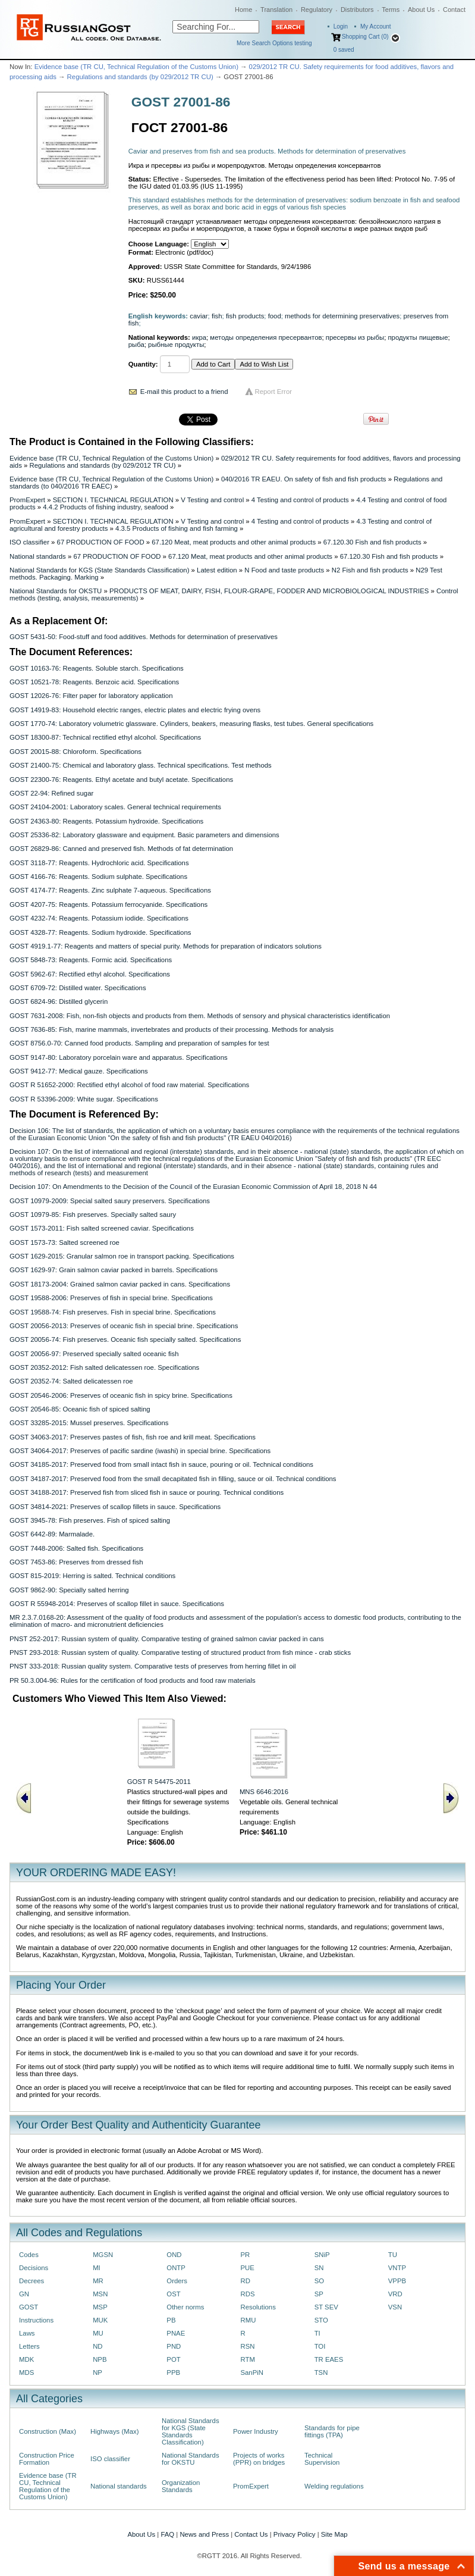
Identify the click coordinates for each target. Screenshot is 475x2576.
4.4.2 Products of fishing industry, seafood (105, 507)
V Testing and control (212, 499)
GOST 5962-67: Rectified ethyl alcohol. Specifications (90, 974)
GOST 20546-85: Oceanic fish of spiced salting (80, 1409)
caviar (198, 316)
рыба (136, 344)
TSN (321, 2372)
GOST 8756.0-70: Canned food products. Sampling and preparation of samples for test (139, 1043)
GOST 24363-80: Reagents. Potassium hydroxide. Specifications (106, 821)
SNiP (322, 2254)
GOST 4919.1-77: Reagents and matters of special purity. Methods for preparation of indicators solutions (166, 946)
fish (217, 316)
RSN (247, 2346)
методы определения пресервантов (266, 337)
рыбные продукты (176, 344)
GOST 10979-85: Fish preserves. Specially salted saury (93, 1214)
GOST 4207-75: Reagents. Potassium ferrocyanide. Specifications (108, 904)
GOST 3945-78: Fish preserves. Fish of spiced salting (90, 1520)
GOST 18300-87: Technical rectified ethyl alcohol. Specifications (105, 737)
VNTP (397, 2267)
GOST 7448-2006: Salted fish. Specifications (76, 1548)
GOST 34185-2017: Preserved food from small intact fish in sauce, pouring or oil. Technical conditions (161, 1464)
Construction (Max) (47, 2431)
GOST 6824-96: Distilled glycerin (59, 1001)
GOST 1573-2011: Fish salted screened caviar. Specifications (102, 1228)
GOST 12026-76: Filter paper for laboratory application (91, 695)
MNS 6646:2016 (264, 1791)
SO (319, 2280)
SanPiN (251, 2372)
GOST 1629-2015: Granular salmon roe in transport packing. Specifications (122, 1256)
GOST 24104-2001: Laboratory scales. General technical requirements (115, 806)
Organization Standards (181, 2486)
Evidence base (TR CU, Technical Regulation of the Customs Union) (136, 66)
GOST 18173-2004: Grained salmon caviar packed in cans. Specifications (120, 1284)
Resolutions (257, 2307)
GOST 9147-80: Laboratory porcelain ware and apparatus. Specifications (119, 1057)
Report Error (273, 391)
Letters (29, 2346)
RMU (248, 2320)
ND (97, 2346)
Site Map (334, 2534)
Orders (176, 2280)
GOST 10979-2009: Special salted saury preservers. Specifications (110, 1200)
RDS (247, 2294)
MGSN (103, 2254)
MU (98, 2333)
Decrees (31, 2280)
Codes (29, 2254)
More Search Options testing (274, 43)
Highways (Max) (114, 2431)
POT (173, 2359)
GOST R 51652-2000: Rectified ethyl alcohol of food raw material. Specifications (129, 1084)
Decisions (33, 2267)
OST (173, 2294)
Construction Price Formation (46, 2459)
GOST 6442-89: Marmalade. (52, 1534)
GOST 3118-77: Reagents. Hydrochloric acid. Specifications (99, 862)
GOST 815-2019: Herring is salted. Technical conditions (92, 1575)
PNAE (175, 2333)
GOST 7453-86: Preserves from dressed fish (76, 1562)
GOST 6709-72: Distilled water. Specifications (78, 987)
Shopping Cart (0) (365, 36)
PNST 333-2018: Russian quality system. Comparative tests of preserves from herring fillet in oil (153, 1666)
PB (170, 2320)
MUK (100, 2320)
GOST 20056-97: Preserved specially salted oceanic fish (94, 1353)
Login (341, 26)
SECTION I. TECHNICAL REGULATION (113, 499)
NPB (99, 2359)
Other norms (185, 2307)
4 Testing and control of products (300, 499)
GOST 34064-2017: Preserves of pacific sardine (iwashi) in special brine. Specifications (140, 1450)
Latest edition (217, 570)
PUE (247, 2267)
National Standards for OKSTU (56, 590)
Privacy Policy (294, 2534)
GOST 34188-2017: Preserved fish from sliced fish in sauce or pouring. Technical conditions (147, 1492)
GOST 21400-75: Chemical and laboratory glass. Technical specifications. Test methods (141, 765)
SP (318, 2294)
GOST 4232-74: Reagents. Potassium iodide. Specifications (99, 918)
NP (97, 2372)
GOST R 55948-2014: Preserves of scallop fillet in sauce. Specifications (117, 1603)
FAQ (167, 2534)
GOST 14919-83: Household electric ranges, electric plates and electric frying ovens (135, 709)
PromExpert (27, 499)
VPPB (397, 2280)
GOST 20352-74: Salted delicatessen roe (71, 1381)
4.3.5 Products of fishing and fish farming (176, 528)
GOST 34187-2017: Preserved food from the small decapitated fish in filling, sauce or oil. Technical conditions (173, 1478)
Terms (390, 9)
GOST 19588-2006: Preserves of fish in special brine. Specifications (111, 1297)
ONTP (175, 2267)
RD (245, 2280)
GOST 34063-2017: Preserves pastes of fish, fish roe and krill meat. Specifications (133, 1437)
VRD (395, 2294)
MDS (26, 2372)
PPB (173, 2372)
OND (173, 2254)
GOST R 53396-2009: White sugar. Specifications (84, 1099)
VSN (395, 2307)
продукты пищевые (418, 337)
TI (317, 2333)
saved (344, 49)
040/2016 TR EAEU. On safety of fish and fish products (303, 479)
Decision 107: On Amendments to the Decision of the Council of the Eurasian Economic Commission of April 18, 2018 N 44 (193, 1186)
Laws (27, 2333)
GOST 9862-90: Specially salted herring (69, 1590)
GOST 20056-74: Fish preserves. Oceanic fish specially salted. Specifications (125, 1339)
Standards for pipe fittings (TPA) (332, 2431)
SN (319, 2267)
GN (24, 2294)
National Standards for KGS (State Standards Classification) (99, 570)
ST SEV (326, 2307)
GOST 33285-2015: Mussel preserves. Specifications (89, 1422)
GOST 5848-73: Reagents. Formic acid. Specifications (91, 959)
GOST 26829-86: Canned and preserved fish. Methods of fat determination (121, 848)
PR (245, 2254)
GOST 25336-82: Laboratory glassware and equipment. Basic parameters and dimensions (144, 834)
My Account (375, 26)
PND (173, 2346)
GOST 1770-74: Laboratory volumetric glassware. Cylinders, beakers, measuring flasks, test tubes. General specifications (191, 723)
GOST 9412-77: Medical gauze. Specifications (79, 1071)
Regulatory (316, 9)
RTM (247, 2359)
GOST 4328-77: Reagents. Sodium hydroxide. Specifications (100, 932)
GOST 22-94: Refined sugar (51, 793)
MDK (26, 2359)
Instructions (36, 2320)
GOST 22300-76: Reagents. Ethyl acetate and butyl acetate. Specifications (121, 779)
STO (321, 2320)
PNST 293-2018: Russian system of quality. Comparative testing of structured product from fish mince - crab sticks (180, 1652)
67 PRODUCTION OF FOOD (100, 542)
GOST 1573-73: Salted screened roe (64, 1242)
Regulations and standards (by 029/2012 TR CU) (140, 76)
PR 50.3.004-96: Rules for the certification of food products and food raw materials (133, 1680)
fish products (245, 316)
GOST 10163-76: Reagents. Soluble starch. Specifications (97, 668)
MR (98, 2280)
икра (199, 337)
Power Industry (255, 2431)
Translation (276, 9)
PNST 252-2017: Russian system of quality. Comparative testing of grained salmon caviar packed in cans (167, 1638)
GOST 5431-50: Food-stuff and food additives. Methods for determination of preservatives (144, 636)
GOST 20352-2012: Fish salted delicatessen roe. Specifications (104, 1367)
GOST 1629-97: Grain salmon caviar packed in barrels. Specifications (114, 1269)
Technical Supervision (321, 2459)
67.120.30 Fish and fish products (372, 542)
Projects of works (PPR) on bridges (259, 2459)
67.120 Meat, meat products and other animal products (234, 542)
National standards (38, 556)
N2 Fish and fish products (370, 570)
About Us (421, 9)
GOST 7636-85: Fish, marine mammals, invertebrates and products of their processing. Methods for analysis (172, 1029)
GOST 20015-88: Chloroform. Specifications (75, 751)
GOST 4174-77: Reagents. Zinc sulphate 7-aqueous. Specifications (110, 890)
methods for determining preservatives (342, 316)
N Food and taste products (284, 570)
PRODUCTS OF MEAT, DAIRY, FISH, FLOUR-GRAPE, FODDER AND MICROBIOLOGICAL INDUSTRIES (269, 590)
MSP (100, 2307)
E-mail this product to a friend (184, 391)
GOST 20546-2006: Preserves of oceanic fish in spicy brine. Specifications (121, 1395)
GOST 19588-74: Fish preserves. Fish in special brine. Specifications (113, 1312)
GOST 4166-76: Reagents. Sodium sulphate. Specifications (98, 876)
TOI (320, 2346)
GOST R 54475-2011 (159, 1781)
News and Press (204, 2534)
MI (96, 2267)
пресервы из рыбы (355, 337)
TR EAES (329, 2359)
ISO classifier (29, 542)
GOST (28, 2307)
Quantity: (143, 364)
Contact (454, 9)
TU (392, 2254)
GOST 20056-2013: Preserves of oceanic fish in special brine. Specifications (124, 1325)
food (274, 316)
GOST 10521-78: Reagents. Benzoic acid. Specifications (94, 682)
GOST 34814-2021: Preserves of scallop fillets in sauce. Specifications (115, 1506)
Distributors (357, 9)
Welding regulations (334, 2486)
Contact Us (251, 2534)
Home (243, 9)
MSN (100, 2294)
